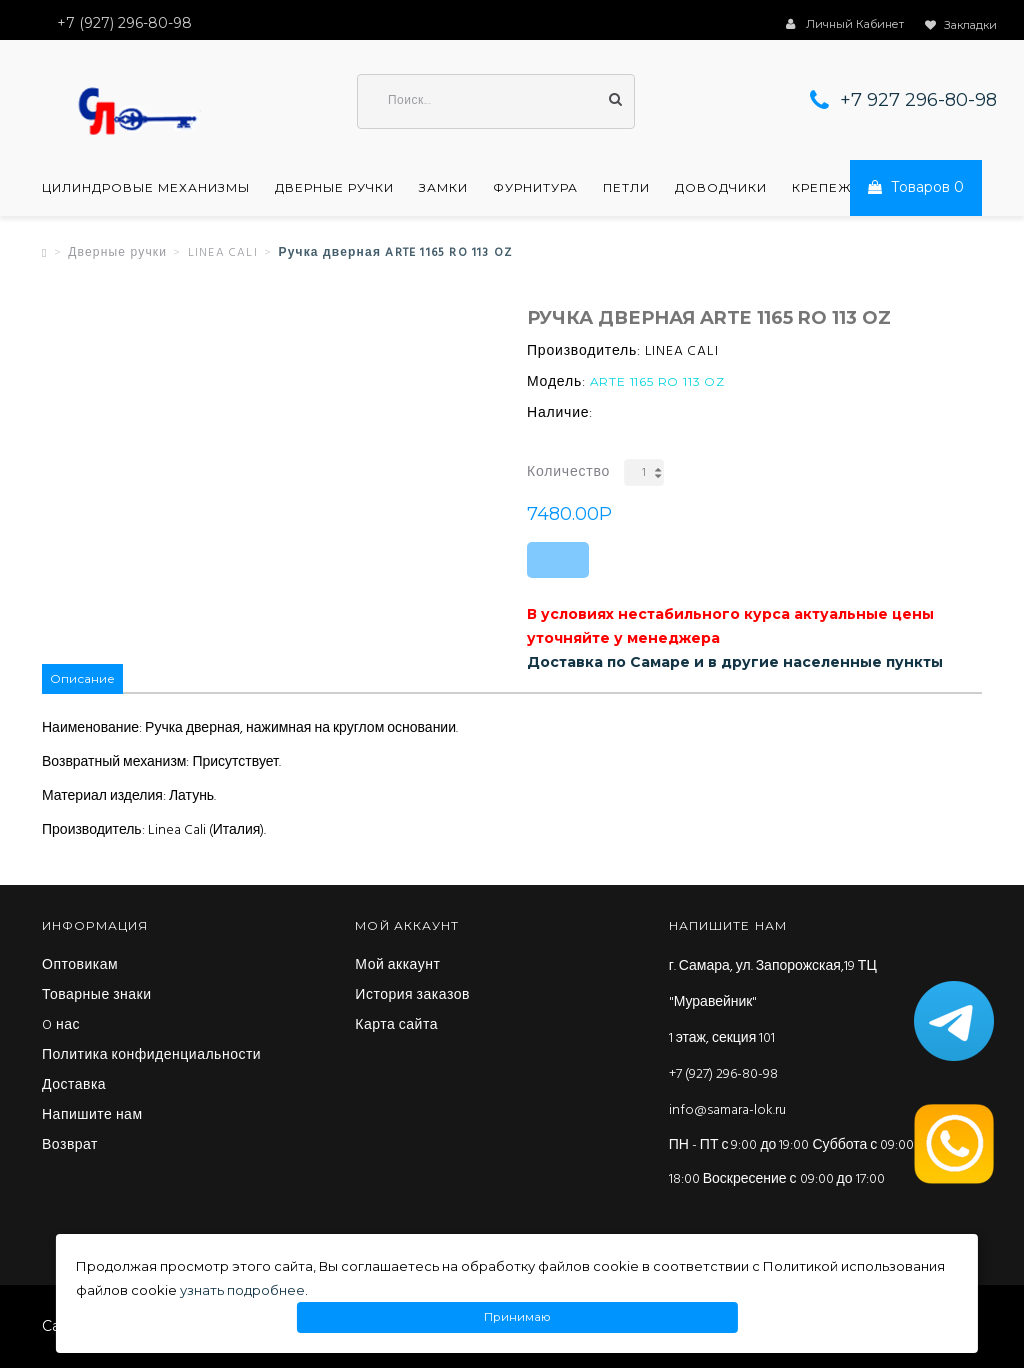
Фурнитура (535, 188)
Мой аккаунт (397, 966)
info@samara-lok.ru (727, 1110)
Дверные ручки (334, 188)
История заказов (412, 996)
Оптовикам (80, 966)
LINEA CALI (223, 253)
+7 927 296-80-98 (918, 100)
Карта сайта (396, 1026)
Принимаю (517, 1317)
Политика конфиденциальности (151, 1056)
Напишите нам (92, 1116)
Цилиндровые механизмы (146, 188)
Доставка (74, 1086)
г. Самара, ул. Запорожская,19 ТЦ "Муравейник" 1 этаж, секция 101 (773, 1002)
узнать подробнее (242, 1290)
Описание (82, 678)
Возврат (70, 1146)
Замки (443, 188)
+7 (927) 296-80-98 (723, 1074)
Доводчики (721, 188)
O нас (61, 1026)
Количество (568, 472)
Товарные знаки (97, 996)
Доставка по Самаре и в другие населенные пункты (735, 662)
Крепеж (822, 188)
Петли (626, 188)
